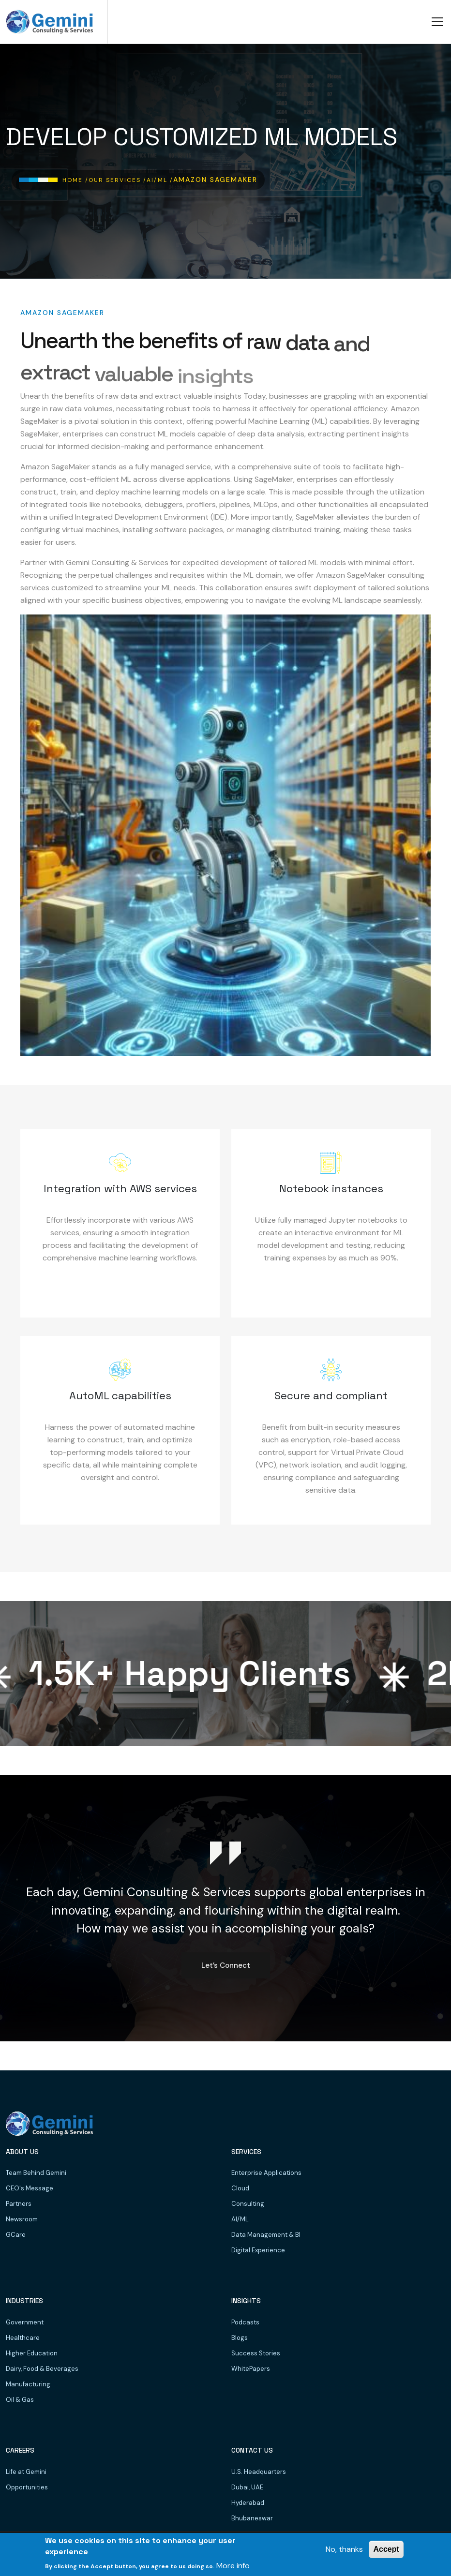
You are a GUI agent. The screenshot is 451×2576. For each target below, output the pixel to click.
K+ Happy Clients (196, 1673)
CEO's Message (29, 2188)
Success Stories (255, 2353)
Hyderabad (247, 2503)
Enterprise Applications (266, 2173)
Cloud (240, 2188)
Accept (386, 2549)
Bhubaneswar (252, 2518)
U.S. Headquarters (258, 2472)
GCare (16, 2235)
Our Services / (118, 180)
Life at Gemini (26, 2472)
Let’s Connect (225, 1965)
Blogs (239, 2338)
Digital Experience (258, 2250)
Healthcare (23, 2338)
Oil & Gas (20, 2400)
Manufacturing (28, 2384)
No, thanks (344, 2549)
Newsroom (22, 2219)
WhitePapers (250, 2369)
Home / (75, 180)
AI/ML (240, 2219)
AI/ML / (160, 180)
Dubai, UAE (247, 2487)
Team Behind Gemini (36, 2173)
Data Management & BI (266, 2235)
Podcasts (245, 2322)
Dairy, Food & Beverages (42, 2369)
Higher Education (32, 2353)
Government (25, 2322)
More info (233, 2566)
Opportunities (27, 2487)
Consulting (247, 2204)
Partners (18, 2204)
